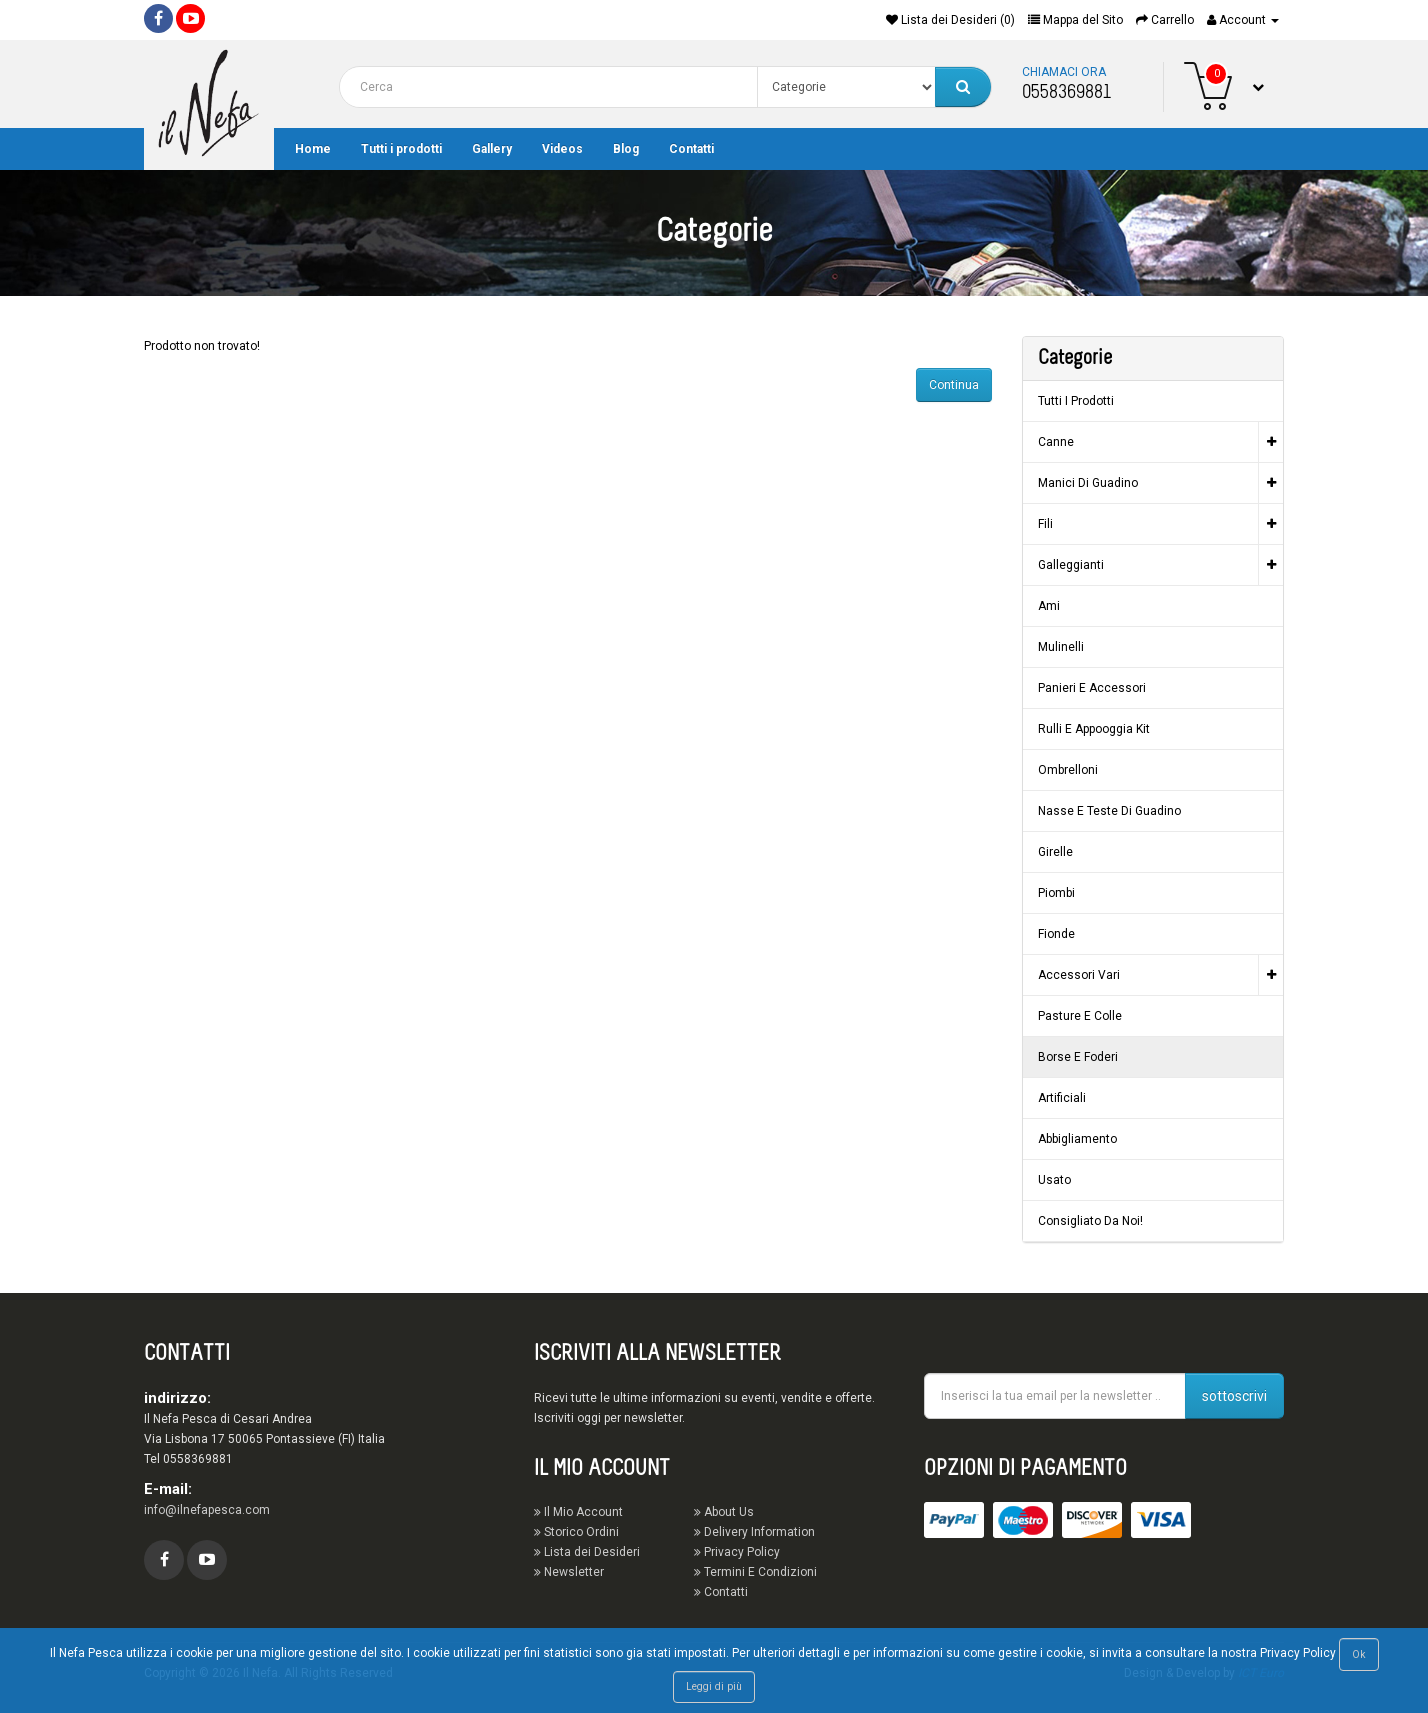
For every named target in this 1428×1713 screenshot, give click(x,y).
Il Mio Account (578, 1512)
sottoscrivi (1234, 1396)
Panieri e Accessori (1092, 688)
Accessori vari (1079, 975)
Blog (626, 149)
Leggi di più (714, 1686)
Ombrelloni (1068, 770)
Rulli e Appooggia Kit (1094, 729)
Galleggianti (1071, 565)
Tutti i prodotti (401, 149)
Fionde (1056, 934)
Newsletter (569, 1572)
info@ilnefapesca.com (207, 1510)
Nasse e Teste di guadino (1109, 811)
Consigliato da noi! (1090, 1221)
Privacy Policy (737, 1552)
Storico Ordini (576, 1532)
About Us (724, 1512)
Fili (1045, 524)
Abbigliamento (1077, 1139)
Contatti (691, 149)
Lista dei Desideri (587, 1552)
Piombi (1056, 893)
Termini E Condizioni (755, 1572)
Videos (562, 149)
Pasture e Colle (1080, 1016)
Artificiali (1062, 1098)
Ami (1049, 606)
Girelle (1055, 852)
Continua (954, 385)
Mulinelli (1061, 647)
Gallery (492, 149)
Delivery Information (754, 1532)
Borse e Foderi (1078, 1057)
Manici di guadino (1088, 483)
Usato (1054, 1180)
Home (313, 149)
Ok (1359, 1654)
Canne (1056, 442)
